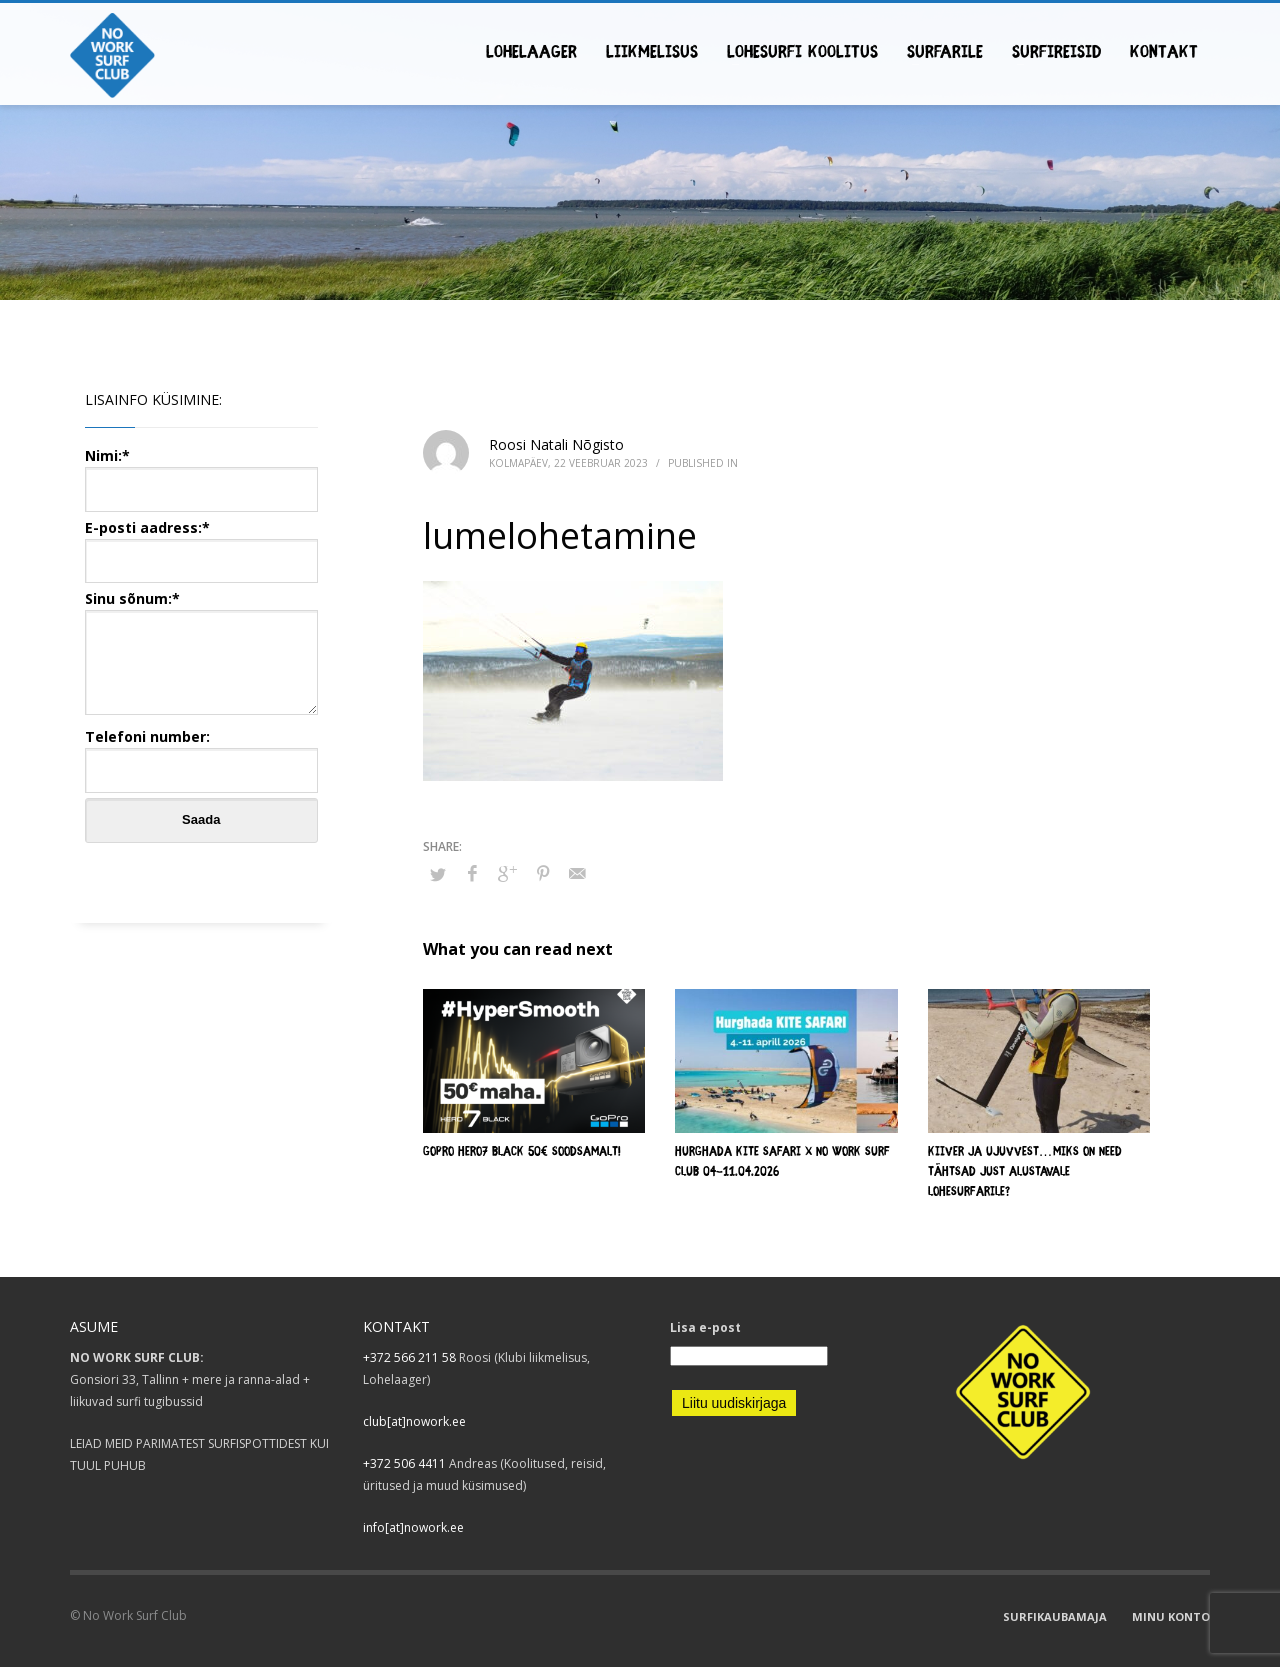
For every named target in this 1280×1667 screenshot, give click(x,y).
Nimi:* (201, 471)
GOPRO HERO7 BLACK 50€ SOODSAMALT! (522, 1152)
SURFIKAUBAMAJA (1055, 1616)
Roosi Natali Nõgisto (556, 444)
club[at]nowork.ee (414, 1421)
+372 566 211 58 (409, 1357)
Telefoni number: (201, 752)
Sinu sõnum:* (201, 654)
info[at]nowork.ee (413, 1527)
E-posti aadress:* (201, 543)
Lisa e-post (705, 1327)
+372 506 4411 (404, 1463)
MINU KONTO (1171, 1616)
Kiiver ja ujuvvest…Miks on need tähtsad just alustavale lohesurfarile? (1025, 1172)
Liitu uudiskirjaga (734, 1403)
